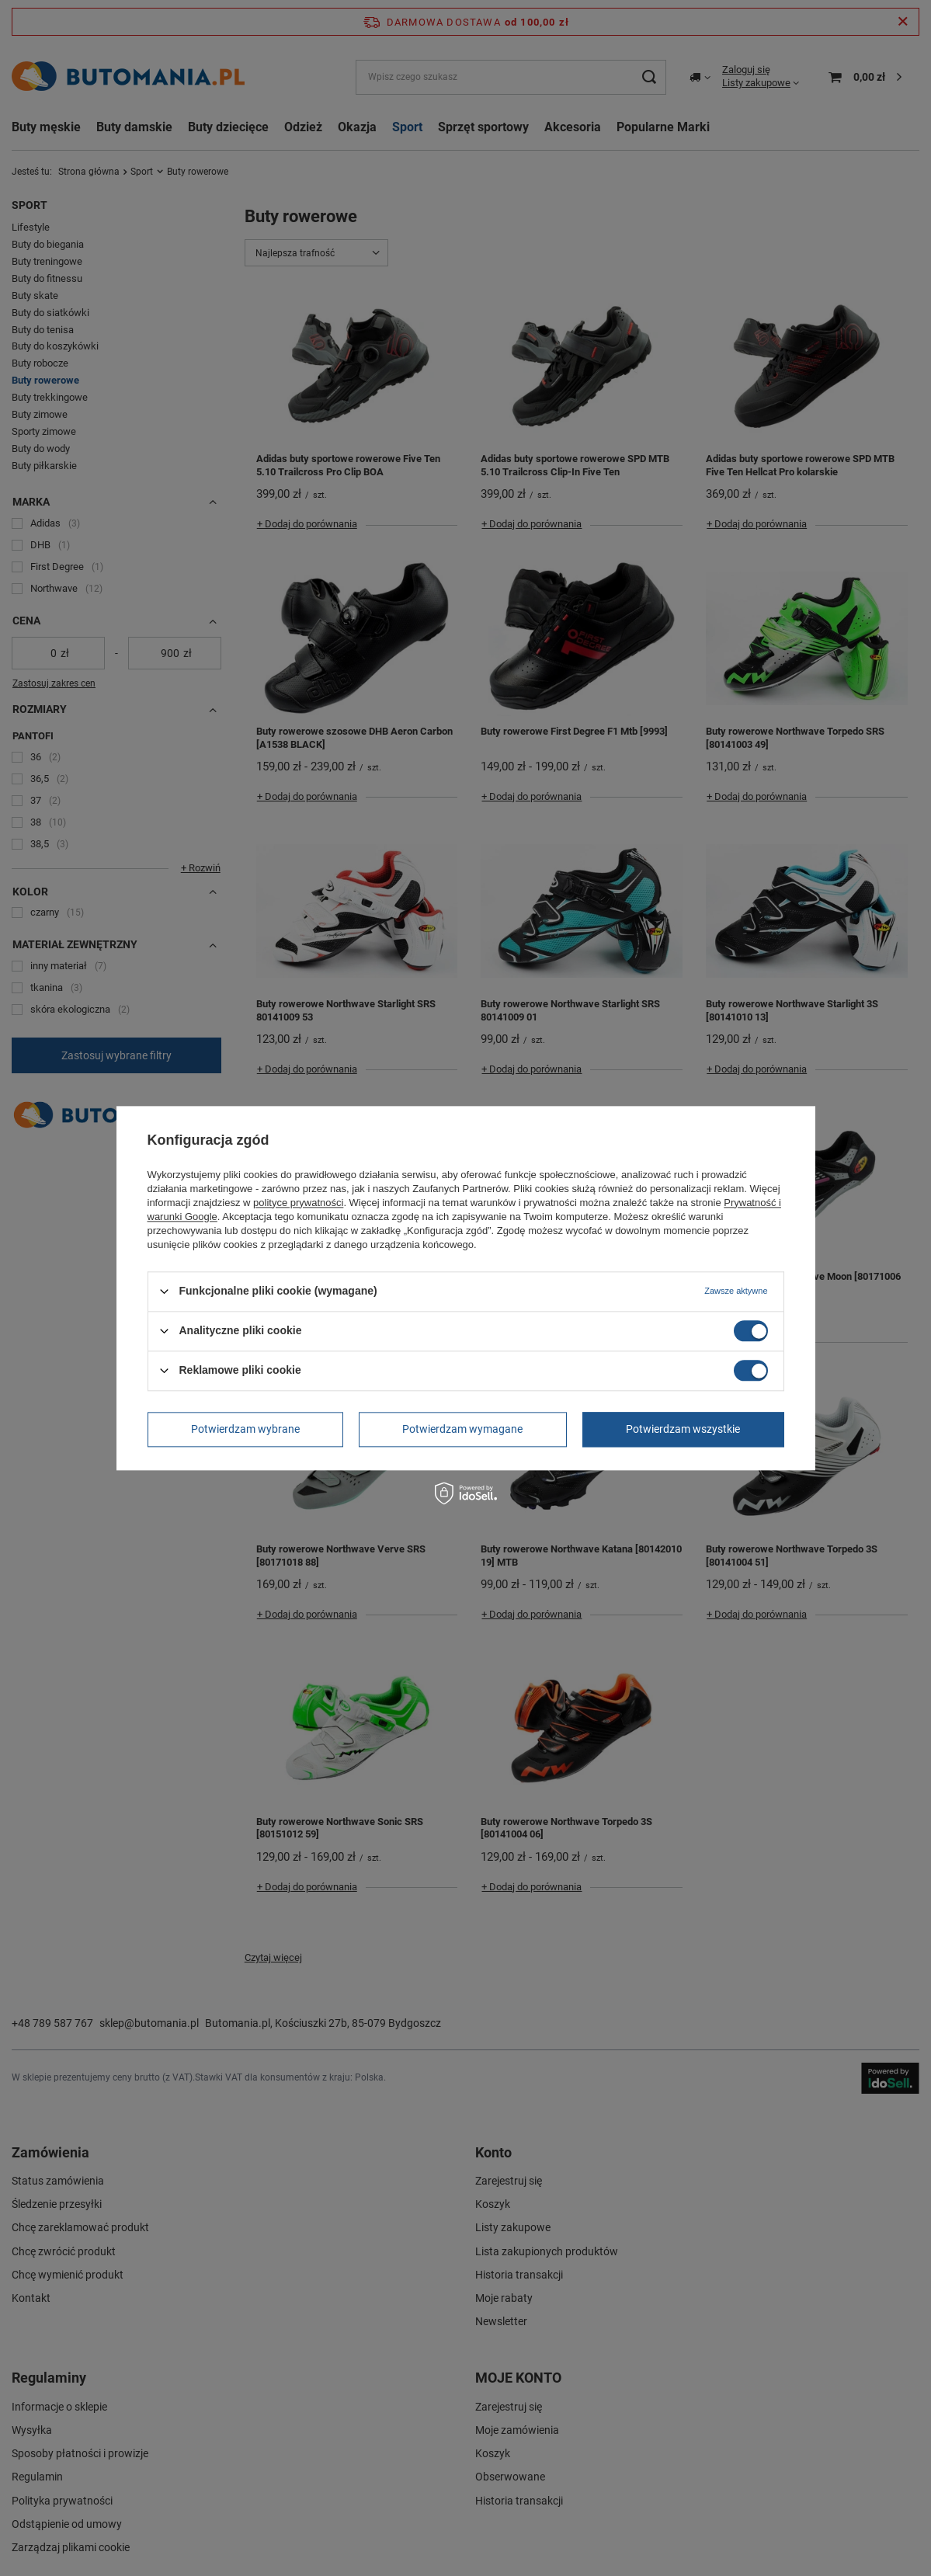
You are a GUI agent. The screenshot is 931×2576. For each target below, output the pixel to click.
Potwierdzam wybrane (245, 1429)
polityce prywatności (298, 1202)
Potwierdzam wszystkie (683, 1429)
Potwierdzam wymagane (462, 1429)
